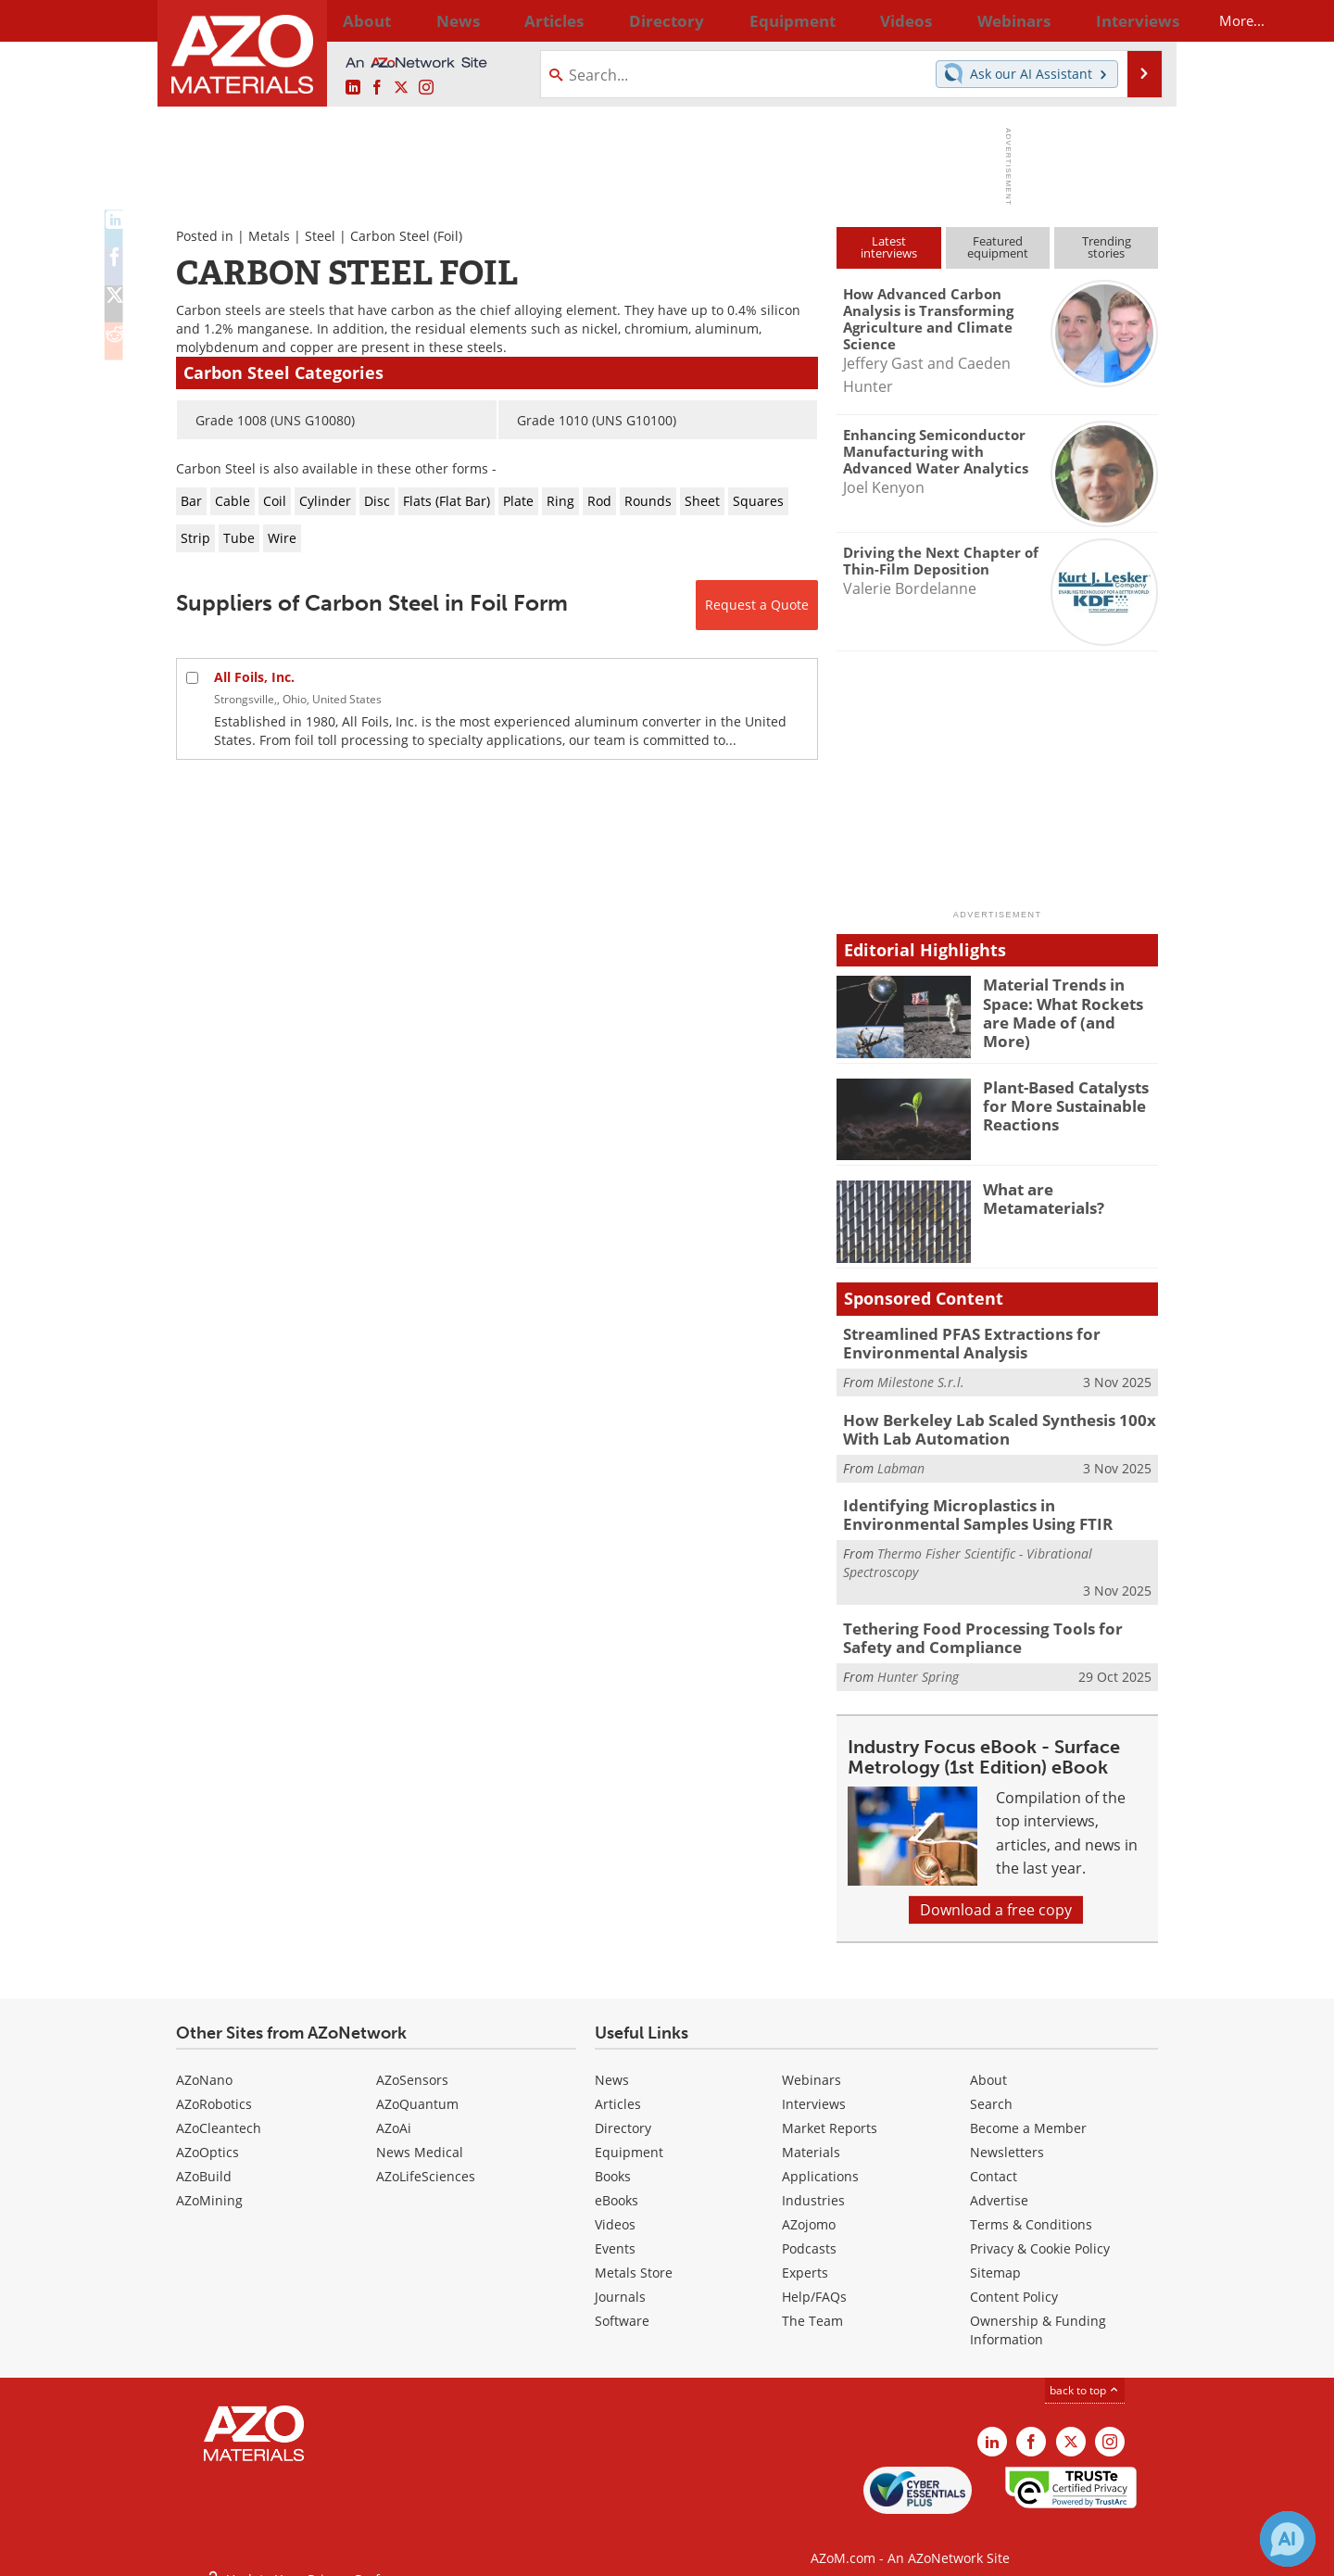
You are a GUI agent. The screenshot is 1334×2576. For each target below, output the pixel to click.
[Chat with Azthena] (1287, 2539)
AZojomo (809, 2208)
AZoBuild (204, 2160)
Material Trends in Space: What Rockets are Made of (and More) (1068, 1001)
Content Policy (1014, 2281)
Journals (620, 2281)
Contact (993, 2160)
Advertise (999, 2184)
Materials (811, 2136)
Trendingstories (1106, 247)
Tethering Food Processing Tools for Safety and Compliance (990, 1623)
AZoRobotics (214, 2088)
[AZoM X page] (401, 88)
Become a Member (1028, 2112)
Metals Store (634, 2257)
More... (1133, 20)
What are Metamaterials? (1038, 1197)
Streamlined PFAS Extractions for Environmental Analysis (958, 1341)
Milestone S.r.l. (920, 1378)
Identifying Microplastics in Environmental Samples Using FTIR (993, 1504)
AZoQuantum (417, 2088)
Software (622, 2305)
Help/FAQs (814, 2281)
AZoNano (204, 2064)
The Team (812, 2305)
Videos (615, 2208)
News (612, 2064)
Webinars (811, 2064)
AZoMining (209, 2184)
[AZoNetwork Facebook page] (377, 88)
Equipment (629, 2136)
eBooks (616, 2184)
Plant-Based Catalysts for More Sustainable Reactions (1059, 1104)
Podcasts (809, 2232)
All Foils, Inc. (254, 677)
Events (615, 2232)
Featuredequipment (997, 247)
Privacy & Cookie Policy (1040, 2232)
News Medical (419, 2136)
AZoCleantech (218, 2112)
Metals (269, 236)
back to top (1085, 2374)
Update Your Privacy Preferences (316, 2552)
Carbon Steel (390, 236)
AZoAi (393, 2112)
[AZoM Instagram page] (426, 88)
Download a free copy (996, 1894)
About (988, 2064)
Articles (618, 2088)
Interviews (814, 2088)
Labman (901, 1460)
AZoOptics (207, 2136)
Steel (320, 236)
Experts (805, 2257)
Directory (618, 20)
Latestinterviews (889, 247)
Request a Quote (757, 604)
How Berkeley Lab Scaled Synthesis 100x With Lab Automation (984, 1423)
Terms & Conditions (1031, 2208)
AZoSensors (412, 2064)
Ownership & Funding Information (1038, 2314)
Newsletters (1007, 2136)
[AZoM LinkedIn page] (353, 88)
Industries (813, 2184)
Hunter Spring (918, 1660)
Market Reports (829, 2112)
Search (991, 2088)
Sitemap (995, 2257)
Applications (820, 2160)
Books (613, 2160)
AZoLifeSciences (425, 2160)
